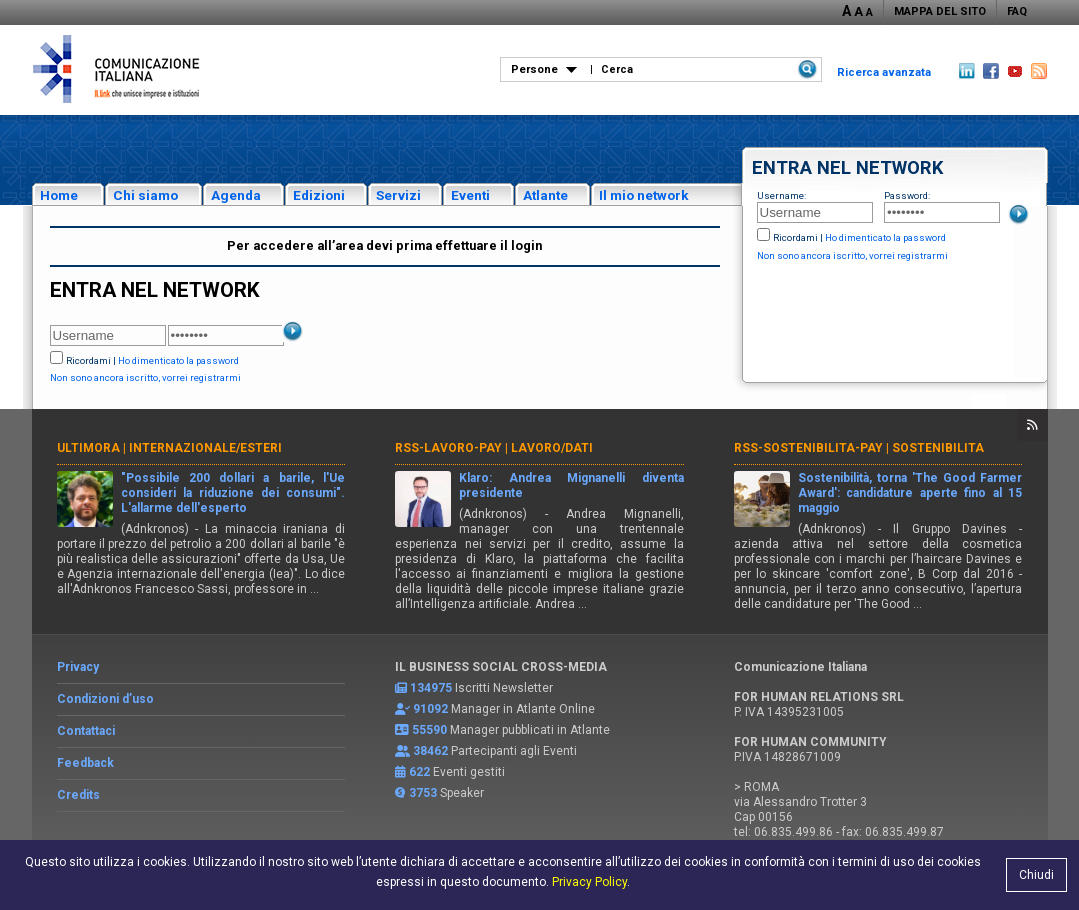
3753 (423, 793)
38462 (430, 751)
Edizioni (319, 195)
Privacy (78, 667)
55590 (429, 730)
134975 (431, 688)
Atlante (545, 195)
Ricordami (795, 237)
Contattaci (86, 731)
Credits (78, 795)
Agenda (236, 195)
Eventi (470, 195)
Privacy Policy (589, 882)
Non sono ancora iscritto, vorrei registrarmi (852, 255)
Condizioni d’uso (105, 699)
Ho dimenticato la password (885, 237)
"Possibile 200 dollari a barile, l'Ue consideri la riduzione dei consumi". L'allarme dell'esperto (233, 493)
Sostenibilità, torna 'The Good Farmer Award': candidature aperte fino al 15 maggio (910, 493)
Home (59, 195)
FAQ (1017, 11)
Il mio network (644, 195)
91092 (430, 709)
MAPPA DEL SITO (940, 11)
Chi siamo (145, 195)
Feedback (85, 763)
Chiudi (1036, 875)
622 (419, 772)
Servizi (398, 195)
